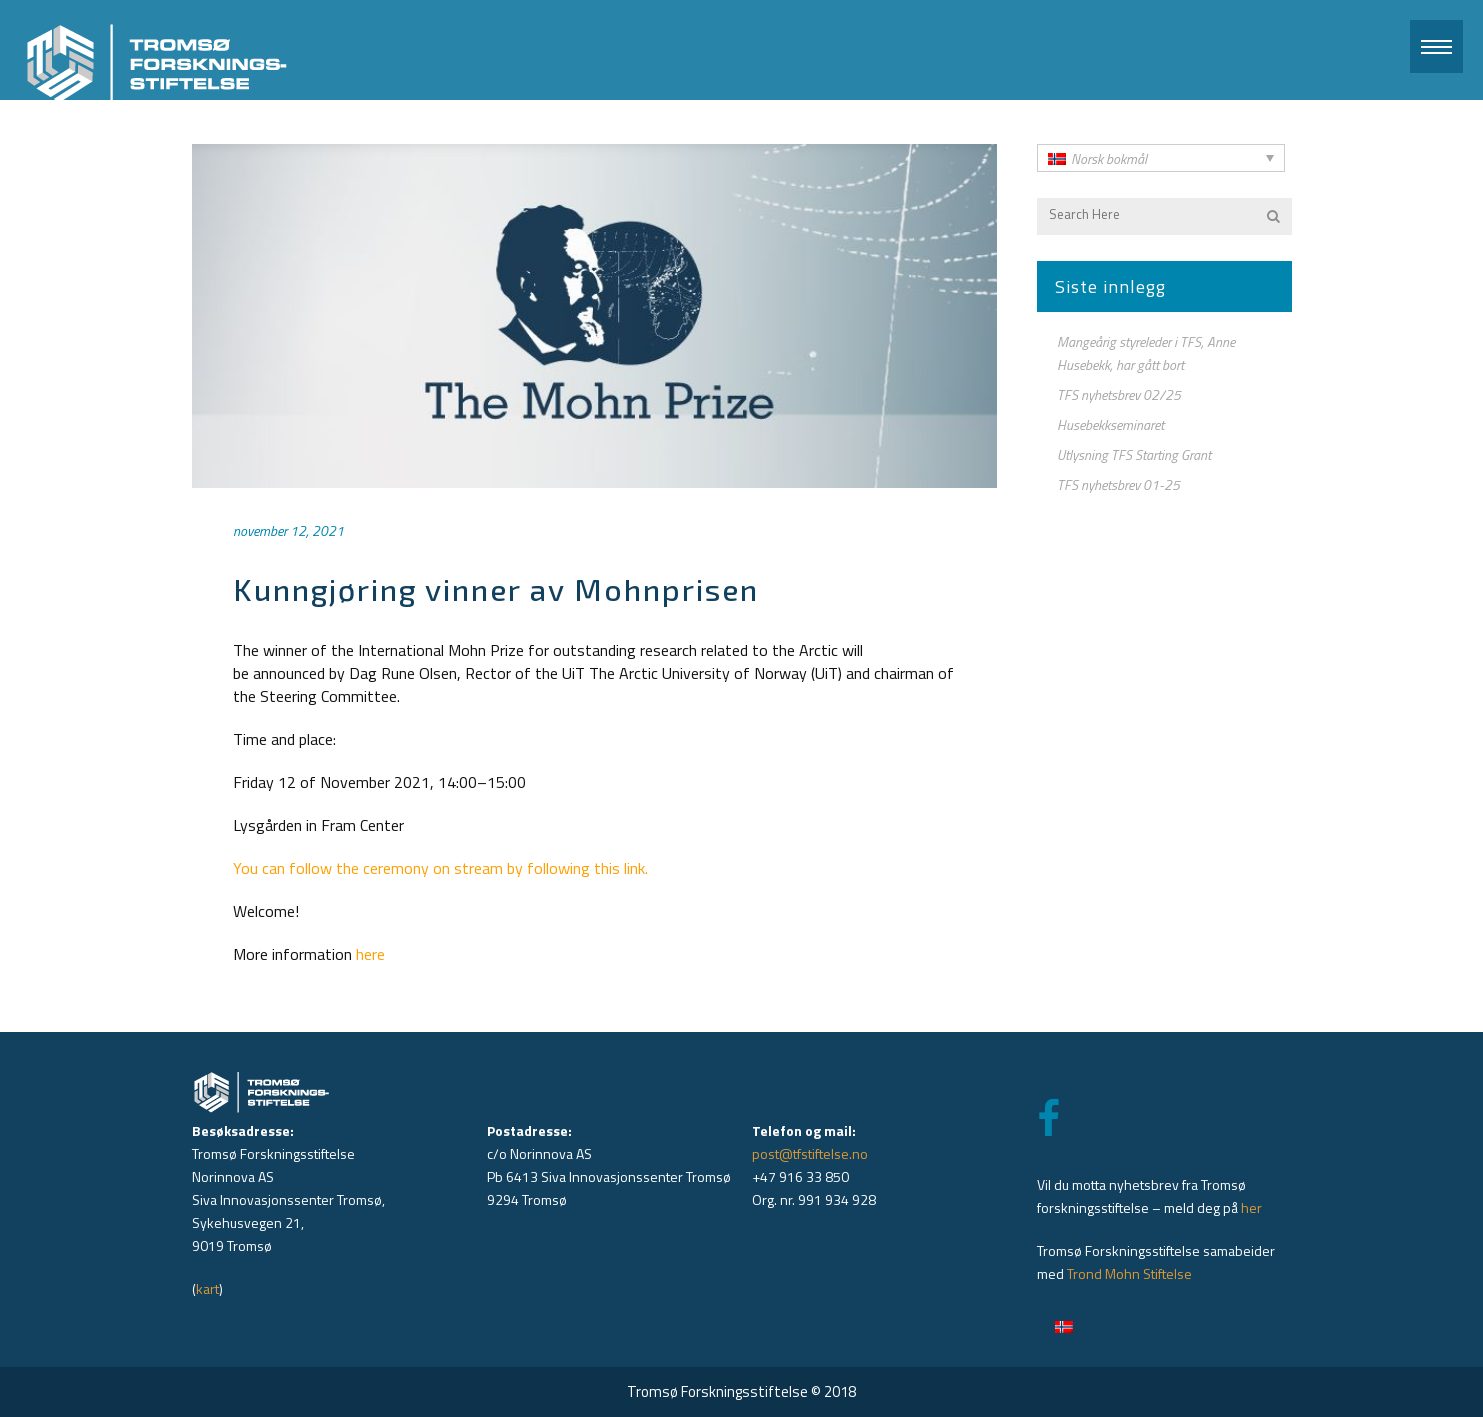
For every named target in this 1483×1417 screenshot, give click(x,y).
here (370, 954)
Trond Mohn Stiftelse (1129, 1273)
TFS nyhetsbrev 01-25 (1118, 484)
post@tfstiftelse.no (810, 1153)
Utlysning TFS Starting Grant (1134, 454)
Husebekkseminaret (1110, 424)
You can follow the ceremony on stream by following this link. (442, 868)
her (1251, 1207)
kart (207, 1288)
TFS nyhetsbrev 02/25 (1119, 394)
